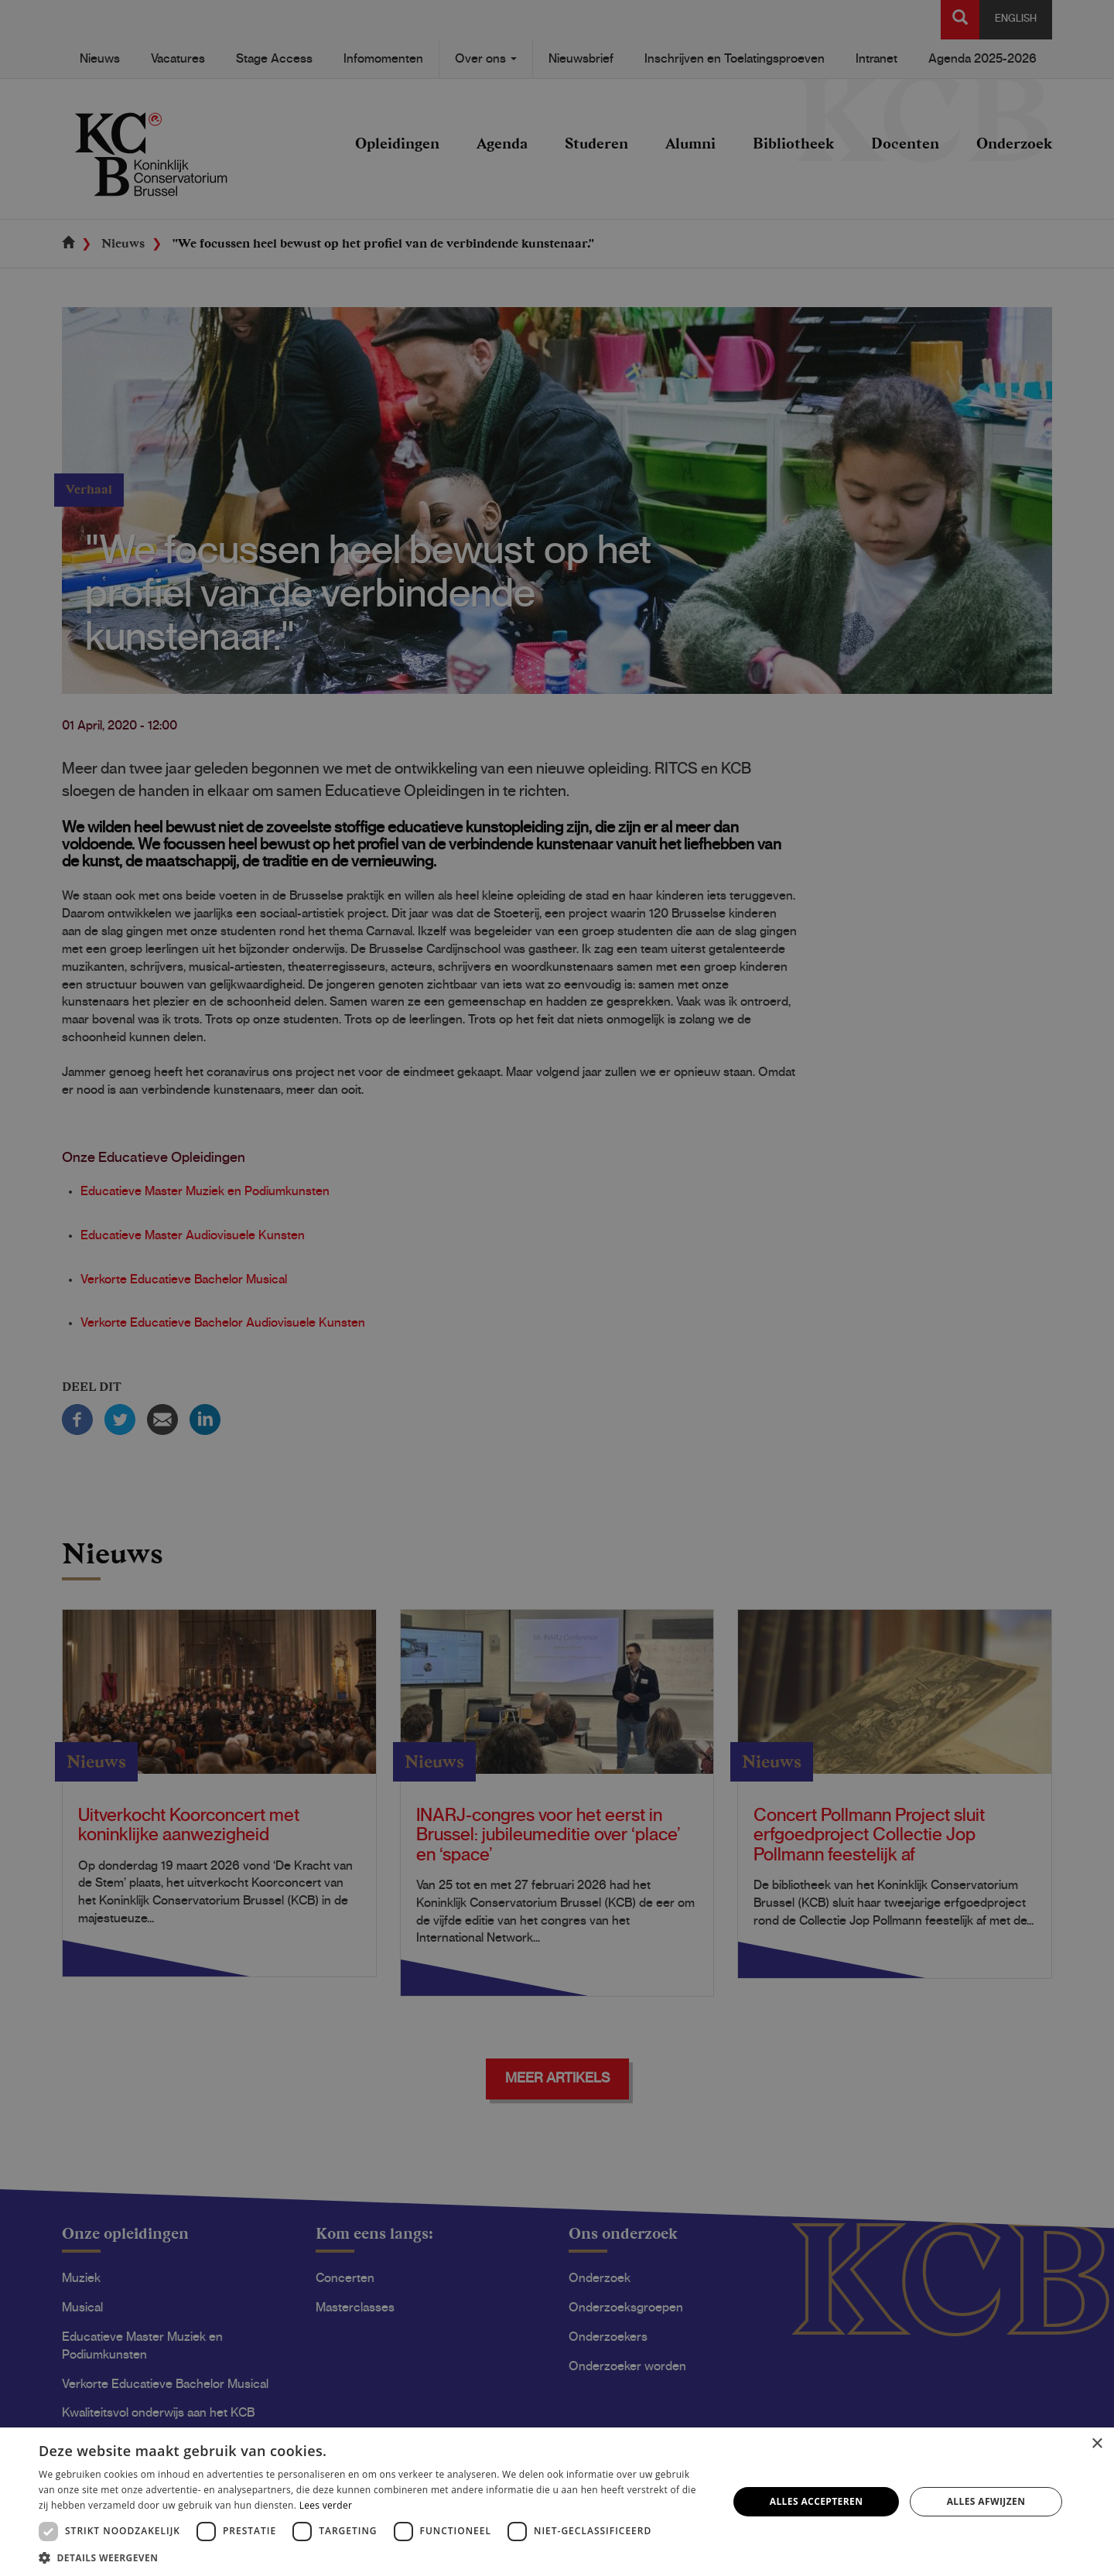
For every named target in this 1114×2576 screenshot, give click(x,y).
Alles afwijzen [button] (986, 2501)
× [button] (1096, 2444)
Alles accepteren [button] (816, 2501)
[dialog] (557, 1288)
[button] (373, 2557)
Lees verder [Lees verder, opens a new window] (326, 2505)
